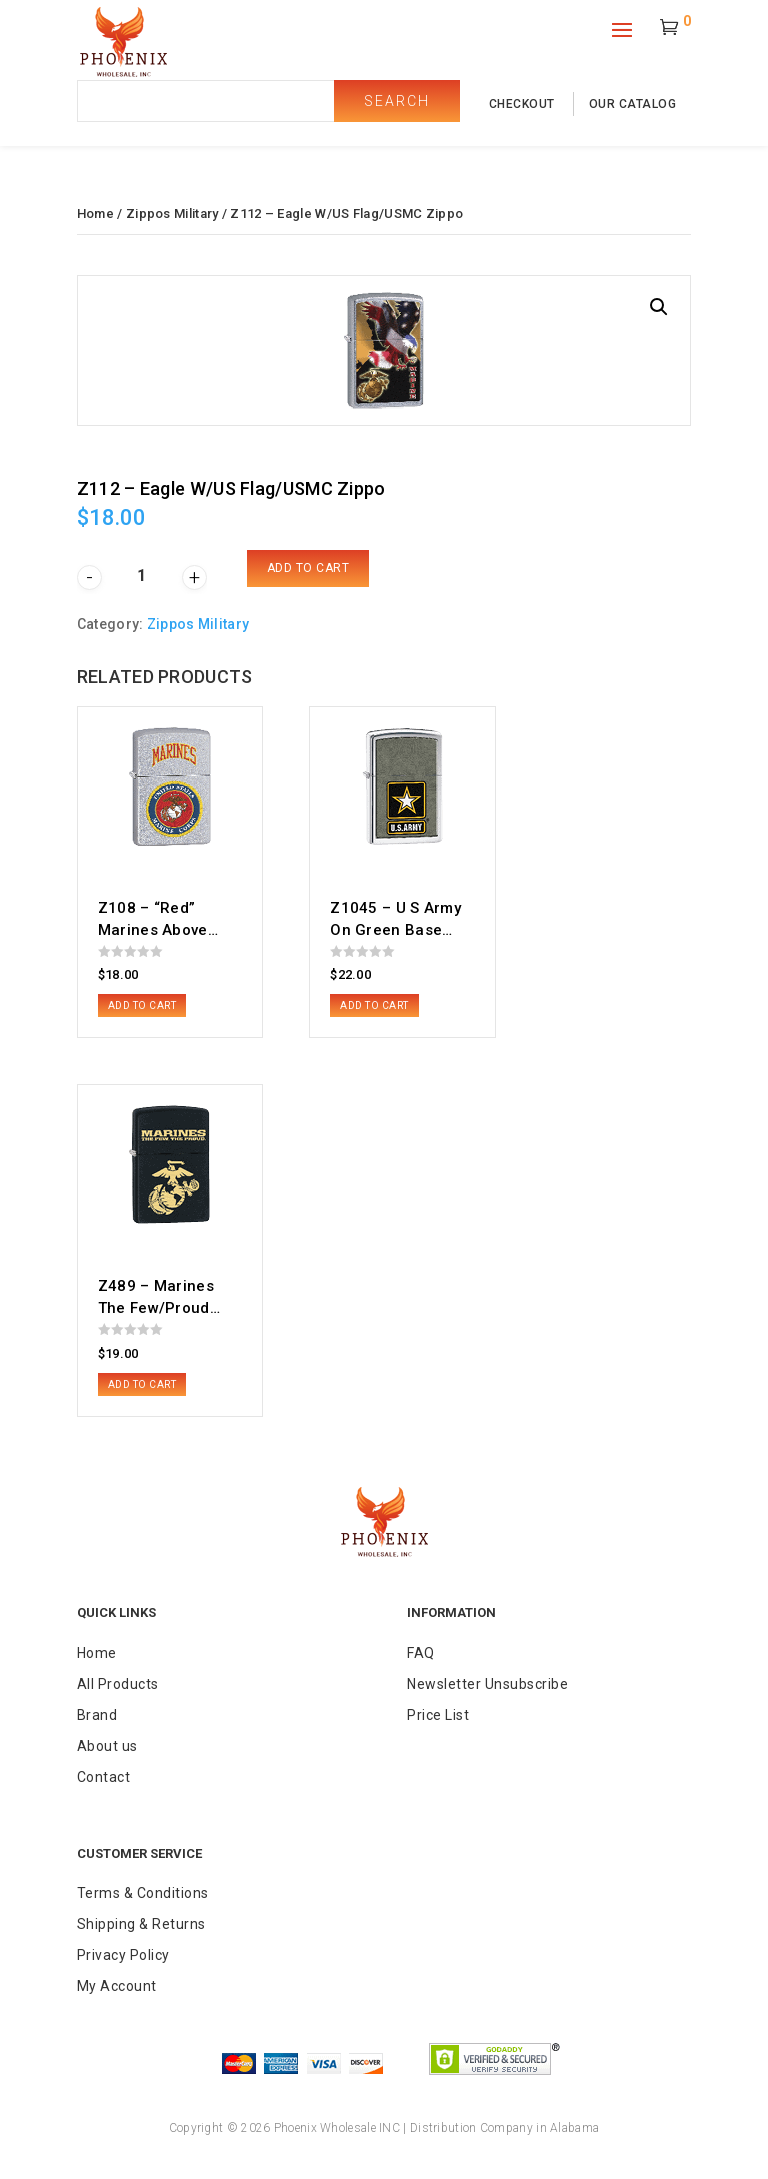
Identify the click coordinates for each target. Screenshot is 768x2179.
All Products (118, 1684)
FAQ (421, 1653)
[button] (659, 307)
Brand (97, 1715)
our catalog (633, 104)
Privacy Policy (123, 1955)
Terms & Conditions (143, 1893)
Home (95, 213)
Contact (104, 1777)
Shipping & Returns (141, 1924)
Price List (438, 1715)
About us (107, 1746)
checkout (522, 104)
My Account (117, 1986)
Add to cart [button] (142, 1005)
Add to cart (308, 568)
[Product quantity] (142, 575)
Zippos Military (172, 213)
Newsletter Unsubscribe (487, 1684)
